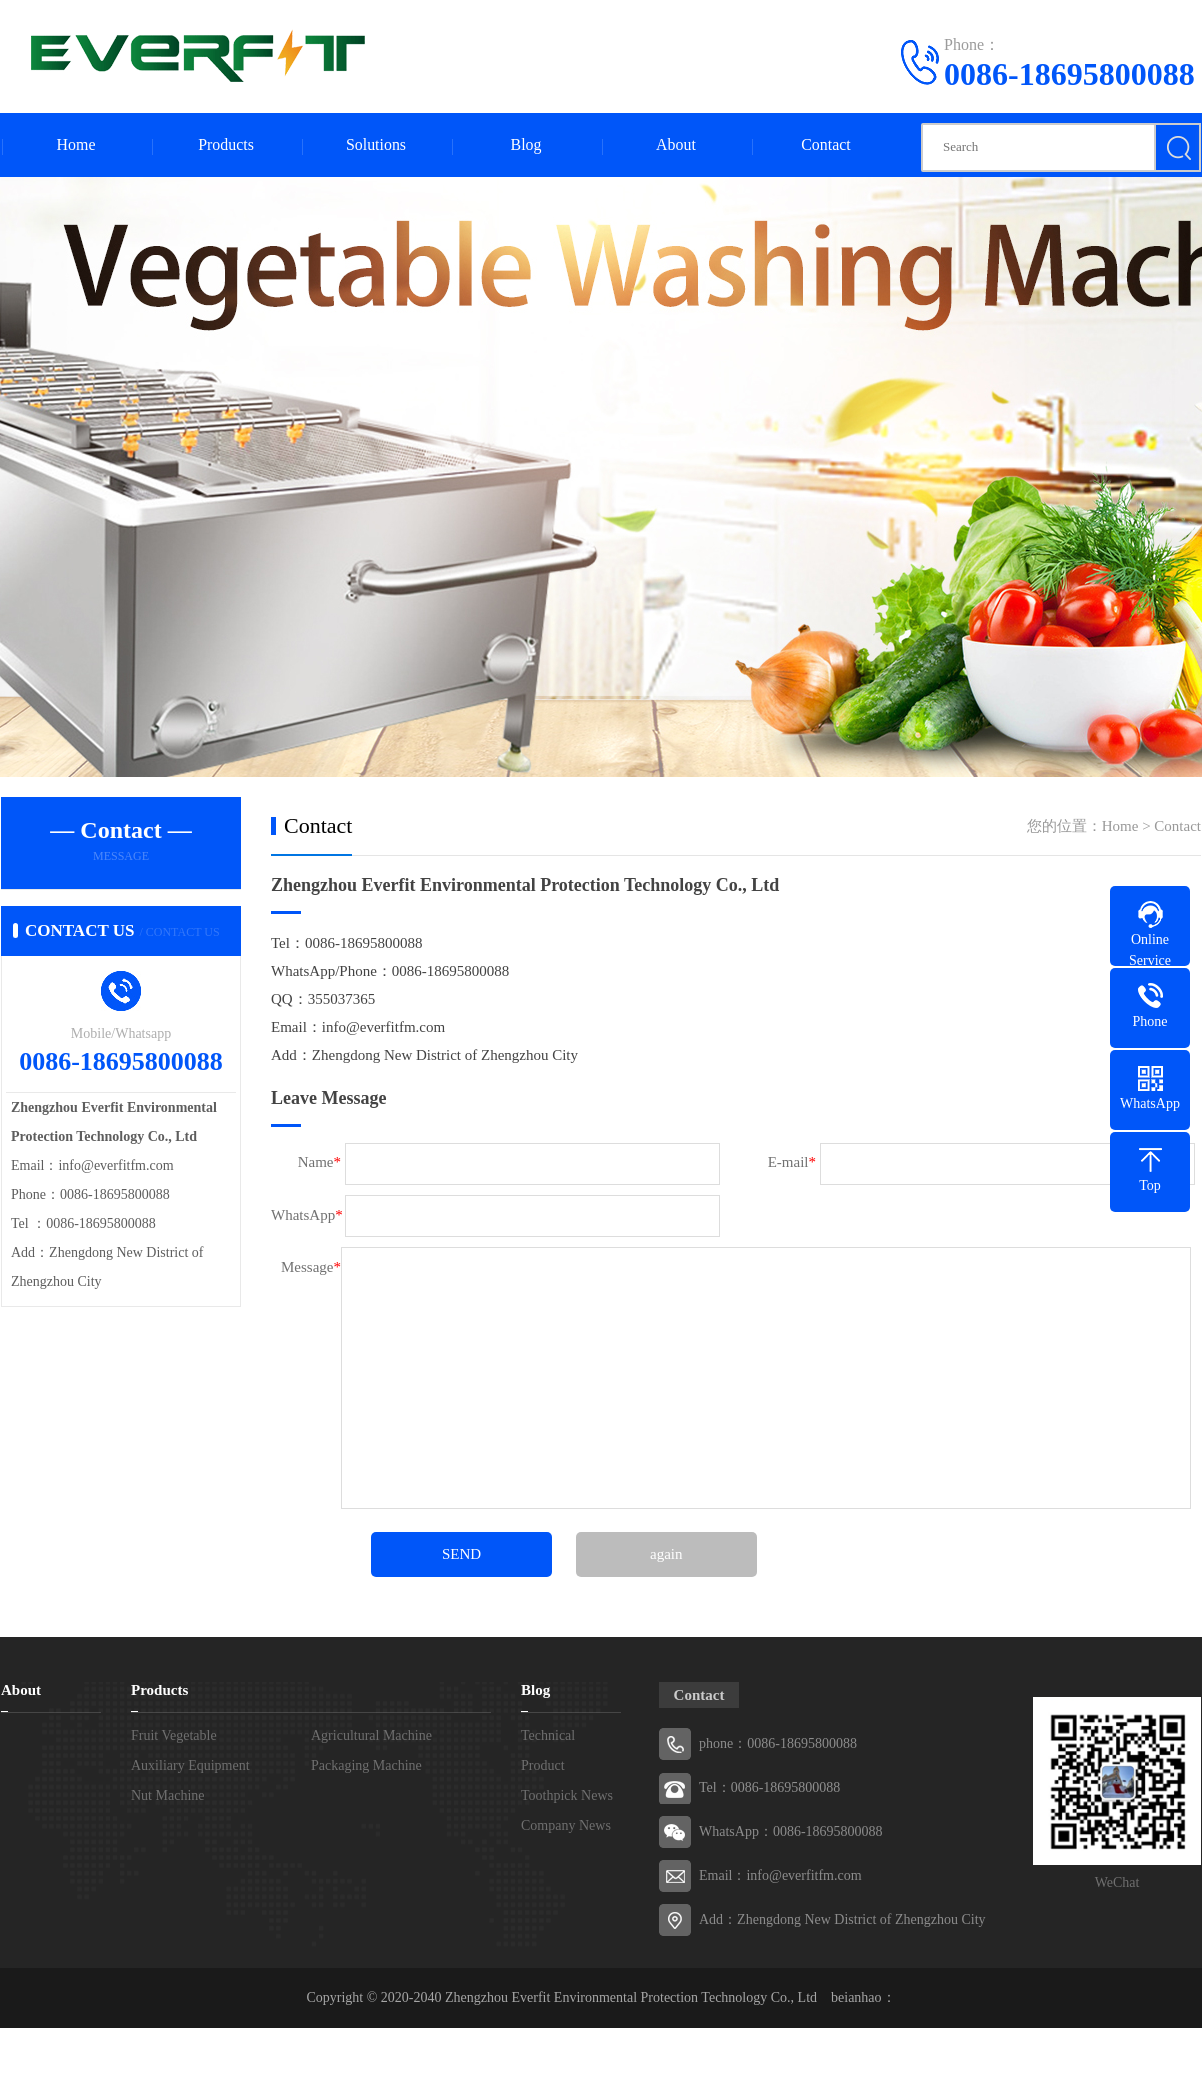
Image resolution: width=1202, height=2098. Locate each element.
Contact (826, 145)
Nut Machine (167, 1796)
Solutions (376, 145)
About (676, 145)
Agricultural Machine (371, 1736)
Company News (566, 1826)
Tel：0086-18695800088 (769, 1788)
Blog (525, 145)
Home (75, 145)
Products (226, 145)
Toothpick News (567, 1796)
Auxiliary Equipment (190, 1766)
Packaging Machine (366, 1766)
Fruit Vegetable (174, 1736)
